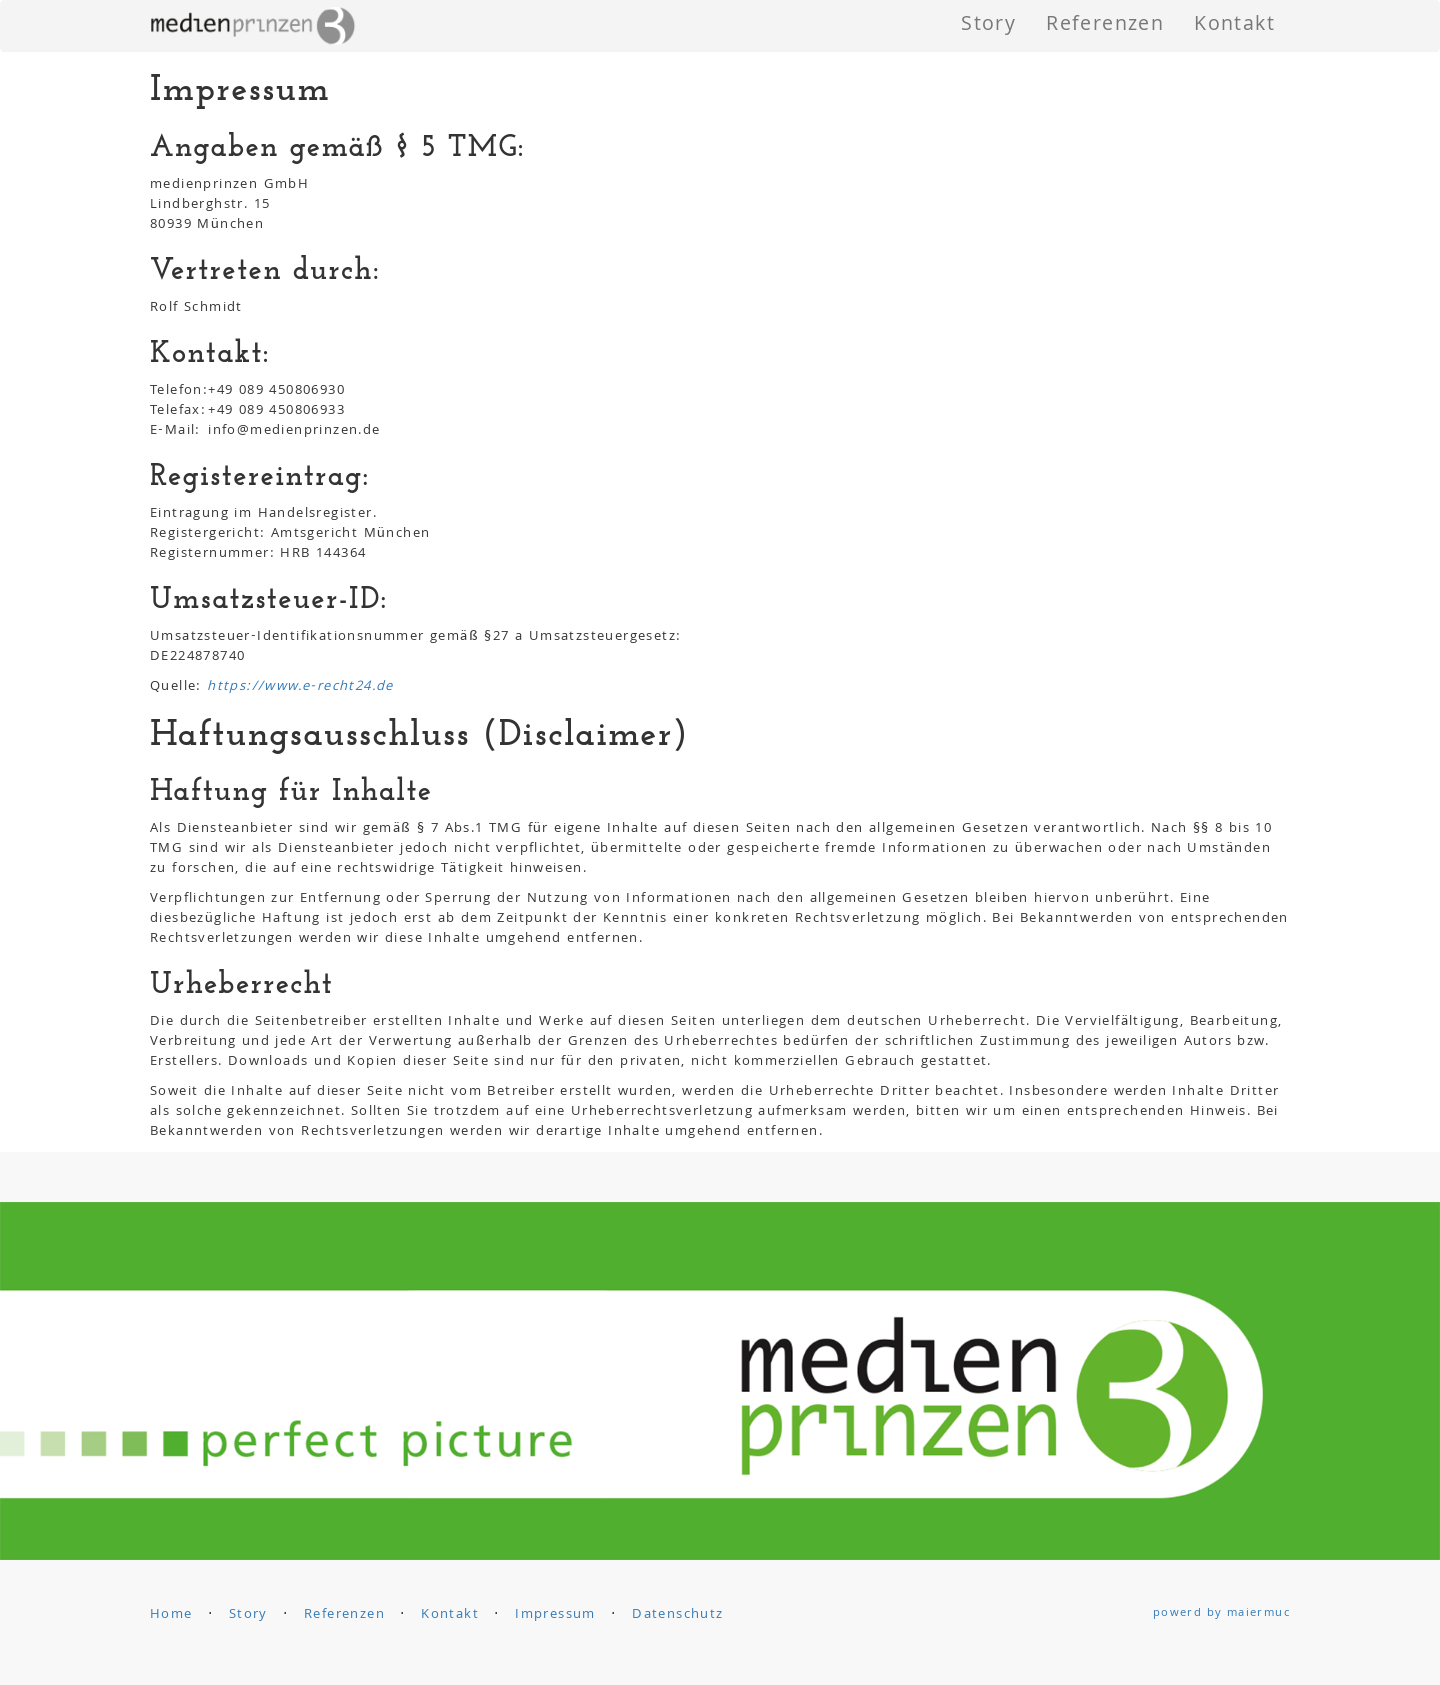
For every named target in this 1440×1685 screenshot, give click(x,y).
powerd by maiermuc (1221, 1613)
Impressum (555, 1615)
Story (988, 26)
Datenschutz (677, 1615)
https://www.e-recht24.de (300, 687)
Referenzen (1105, 26)
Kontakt (1234, 26)
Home (171, 1615)
